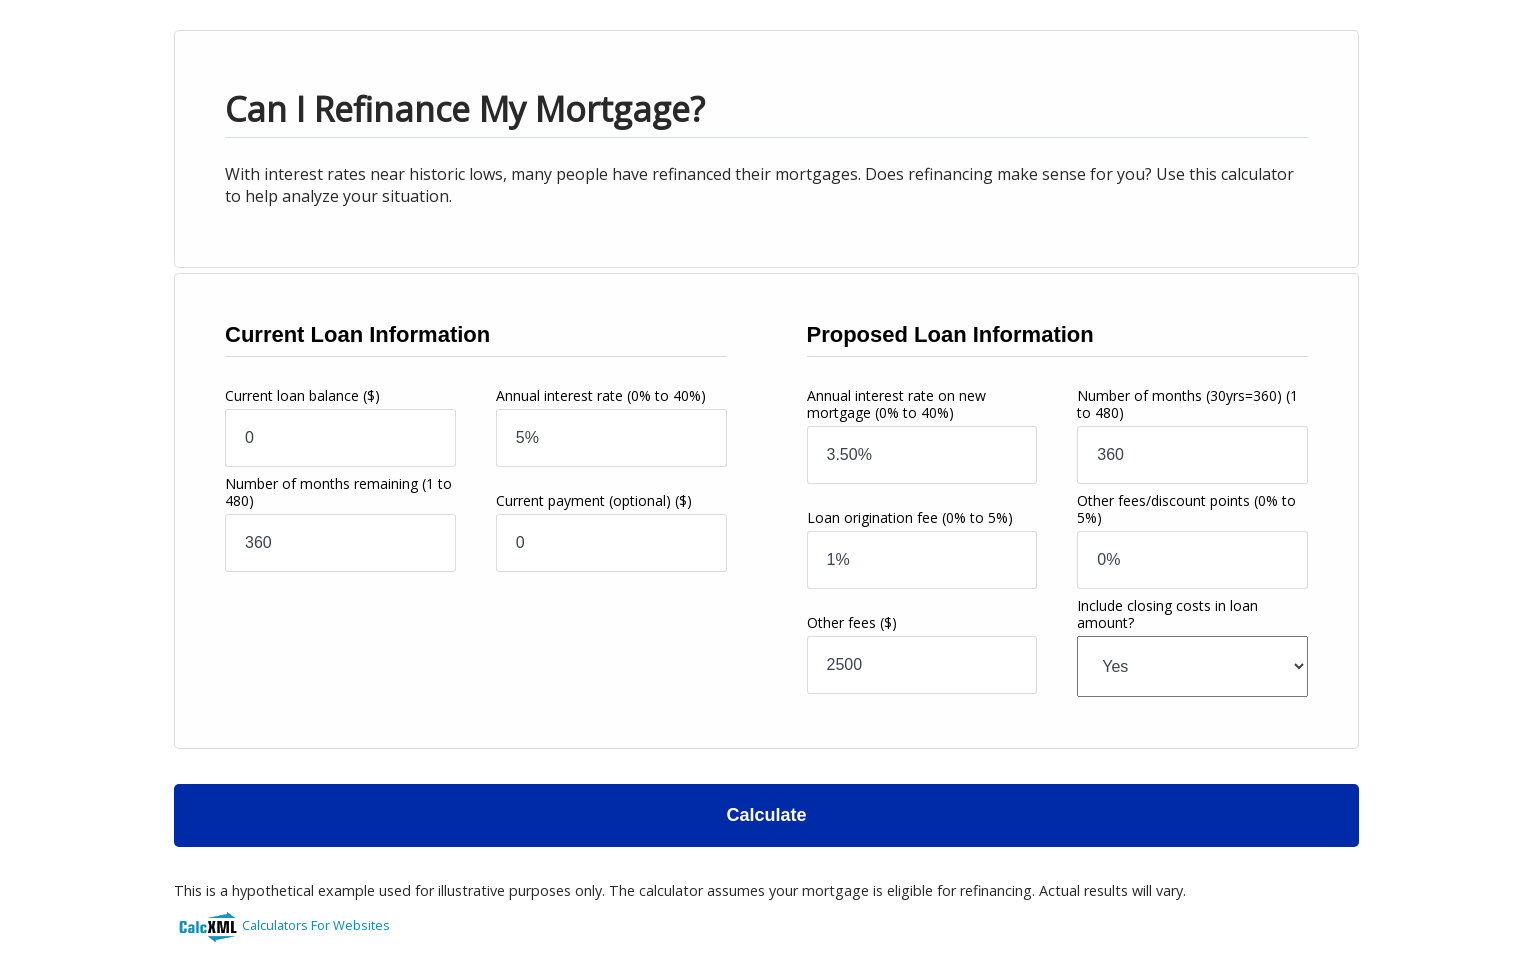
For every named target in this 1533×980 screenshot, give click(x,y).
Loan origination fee (910, 517)
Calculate (766, 815)
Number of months (1187, 404)
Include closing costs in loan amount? (1167, 614)
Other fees (852, 622)
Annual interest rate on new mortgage (896, 404)
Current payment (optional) (594, 500)
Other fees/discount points (1186, 509)
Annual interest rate (601, 395)
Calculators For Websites (316, 925)
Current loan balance (302, 395)
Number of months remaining (338, 492)
